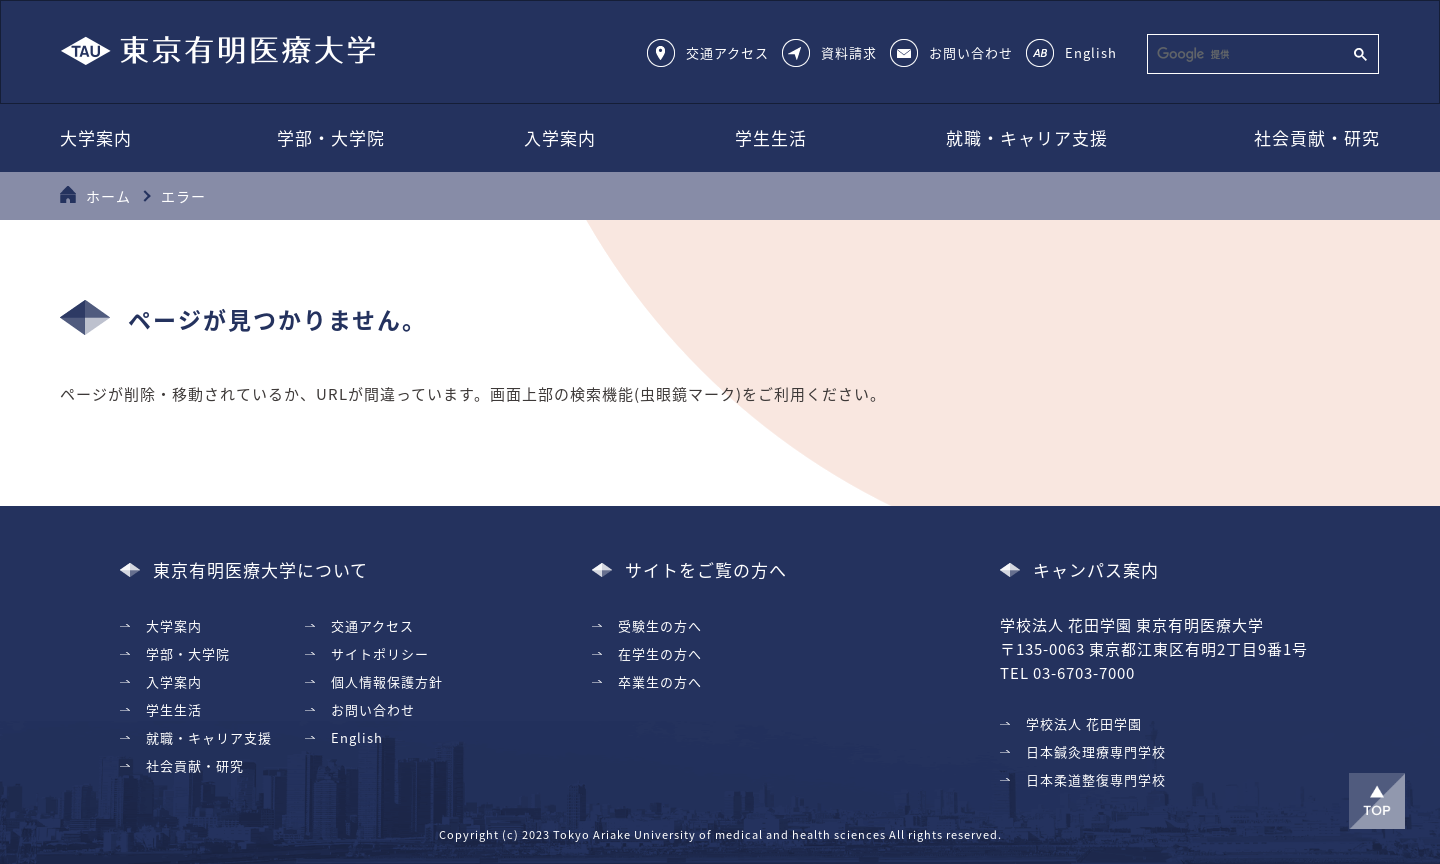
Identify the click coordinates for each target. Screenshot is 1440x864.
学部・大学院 (331, 137)
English (1091, 52)
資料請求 (849, 52)
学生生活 (771, 137)
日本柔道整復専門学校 (1096, 779)
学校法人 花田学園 (1084, 723)
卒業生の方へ (660, 681)
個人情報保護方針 (387, 681)
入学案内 (560, 137)
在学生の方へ (660, 653)
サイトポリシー (380, 653)
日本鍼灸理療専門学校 (1096, 751)
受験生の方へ (660, 625)
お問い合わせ (971, 52)
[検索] (1247, 54)
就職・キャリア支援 (1027, 137)
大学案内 (96, 137)
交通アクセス (727, 52)
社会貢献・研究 (1317, 137)
